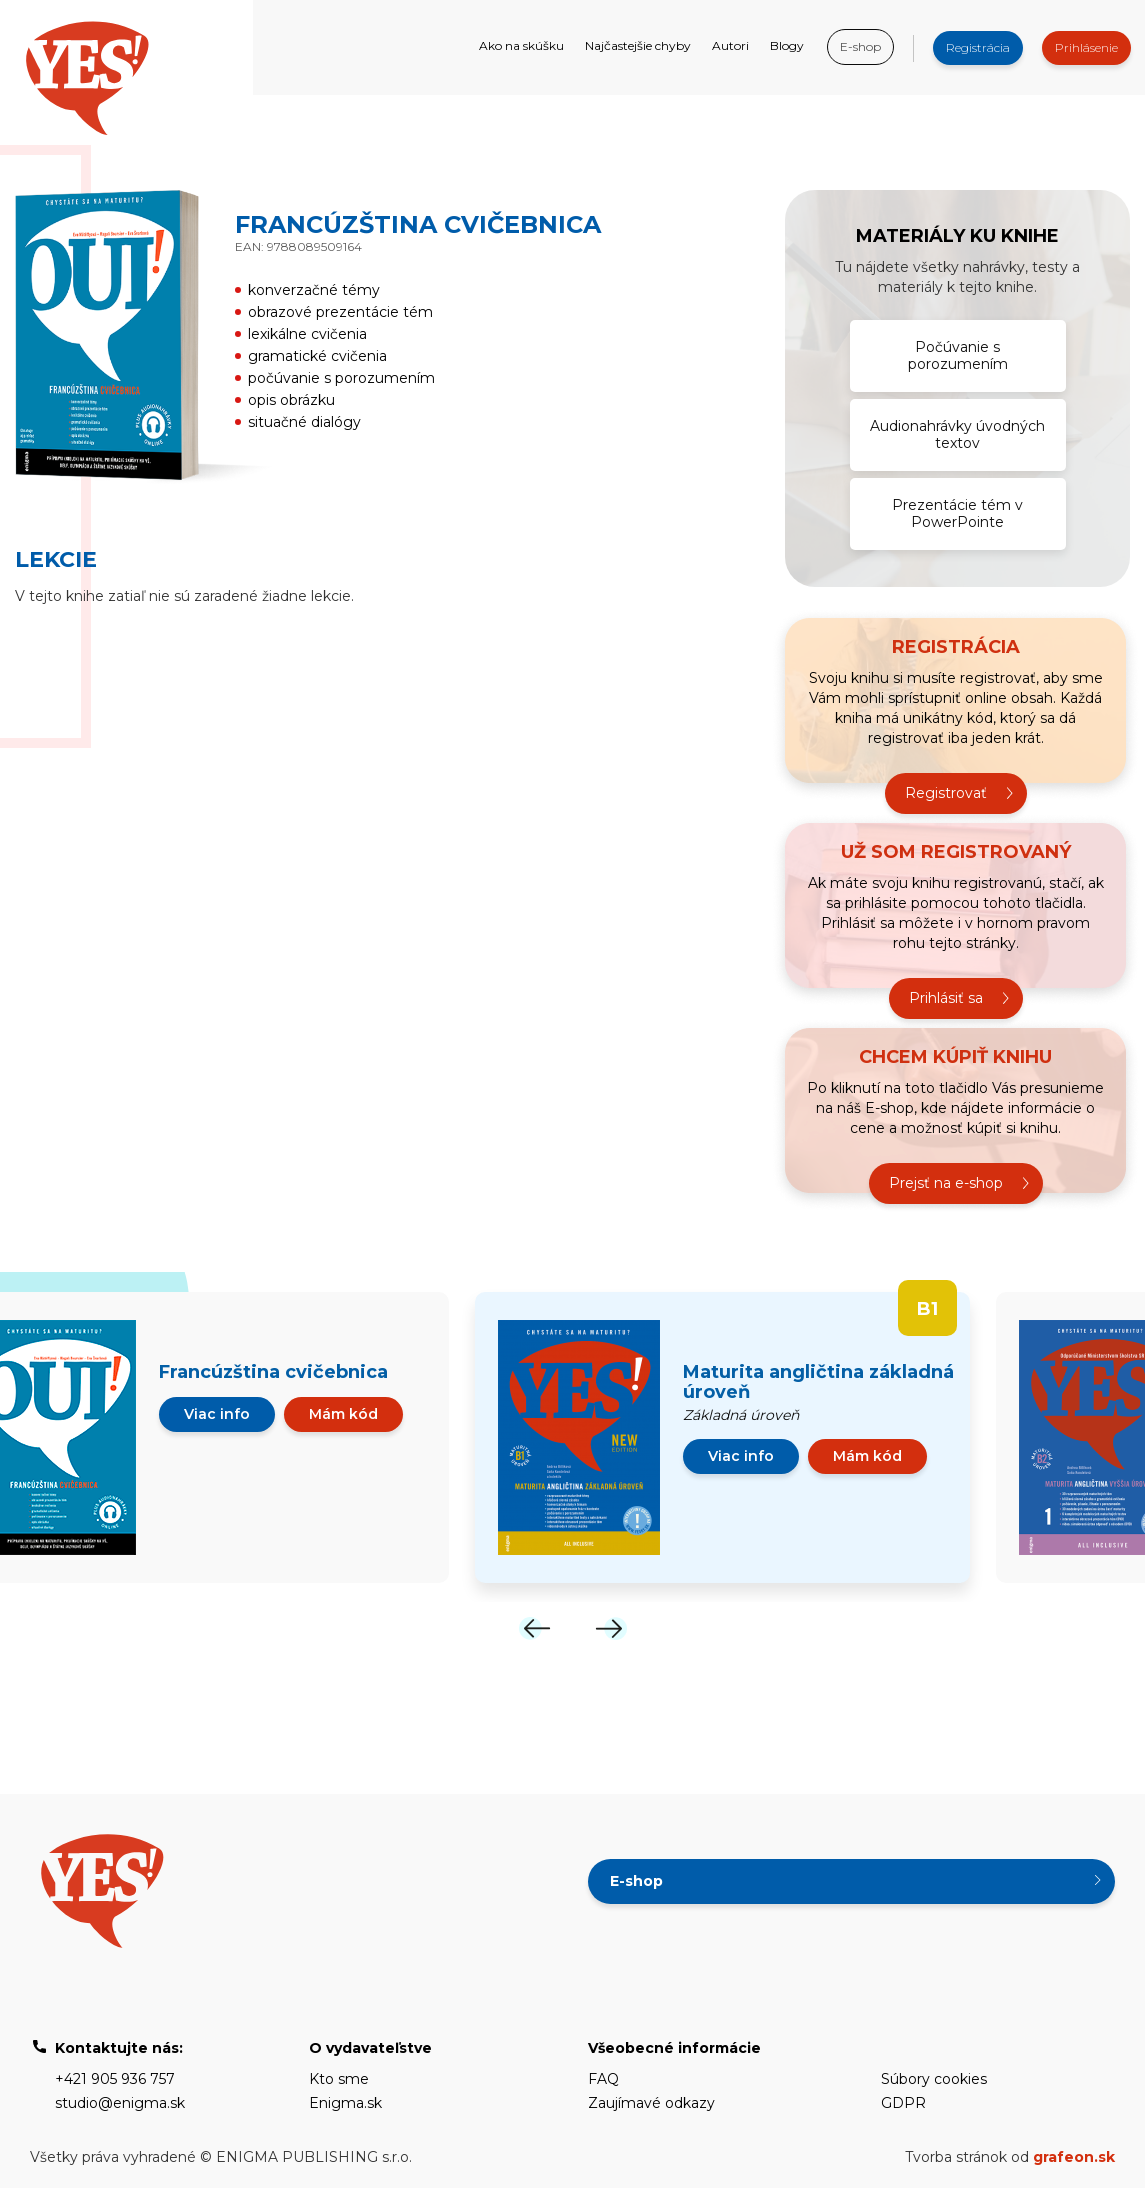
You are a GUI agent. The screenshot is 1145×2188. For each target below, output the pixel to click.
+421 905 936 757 (115, 2079)
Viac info (217, 1414)
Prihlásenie (1086, 47)
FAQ (603, 2079)
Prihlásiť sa (946, 998)
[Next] (611, 1628)
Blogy (787, 45)
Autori (730, 45)
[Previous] (535, 1628)
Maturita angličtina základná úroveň (818, 1382)
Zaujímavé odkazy (651, 2103)
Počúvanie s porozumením (958, 355)
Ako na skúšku (521, 45)
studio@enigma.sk (120, 2103)
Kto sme (339, 2079)
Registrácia (978, 47)
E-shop (860, 46)
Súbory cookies (934, 2079)
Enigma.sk (345, 2103)
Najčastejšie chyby (638, 45)
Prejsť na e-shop (946, 1183)
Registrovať (946, 793)
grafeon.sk (1074, 2157)
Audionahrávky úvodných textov (957, 434)
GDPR (903, 2103)
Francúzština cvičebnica (273, 1372)
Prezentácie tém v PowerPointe (957, 513)
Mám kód (343, 1414)
